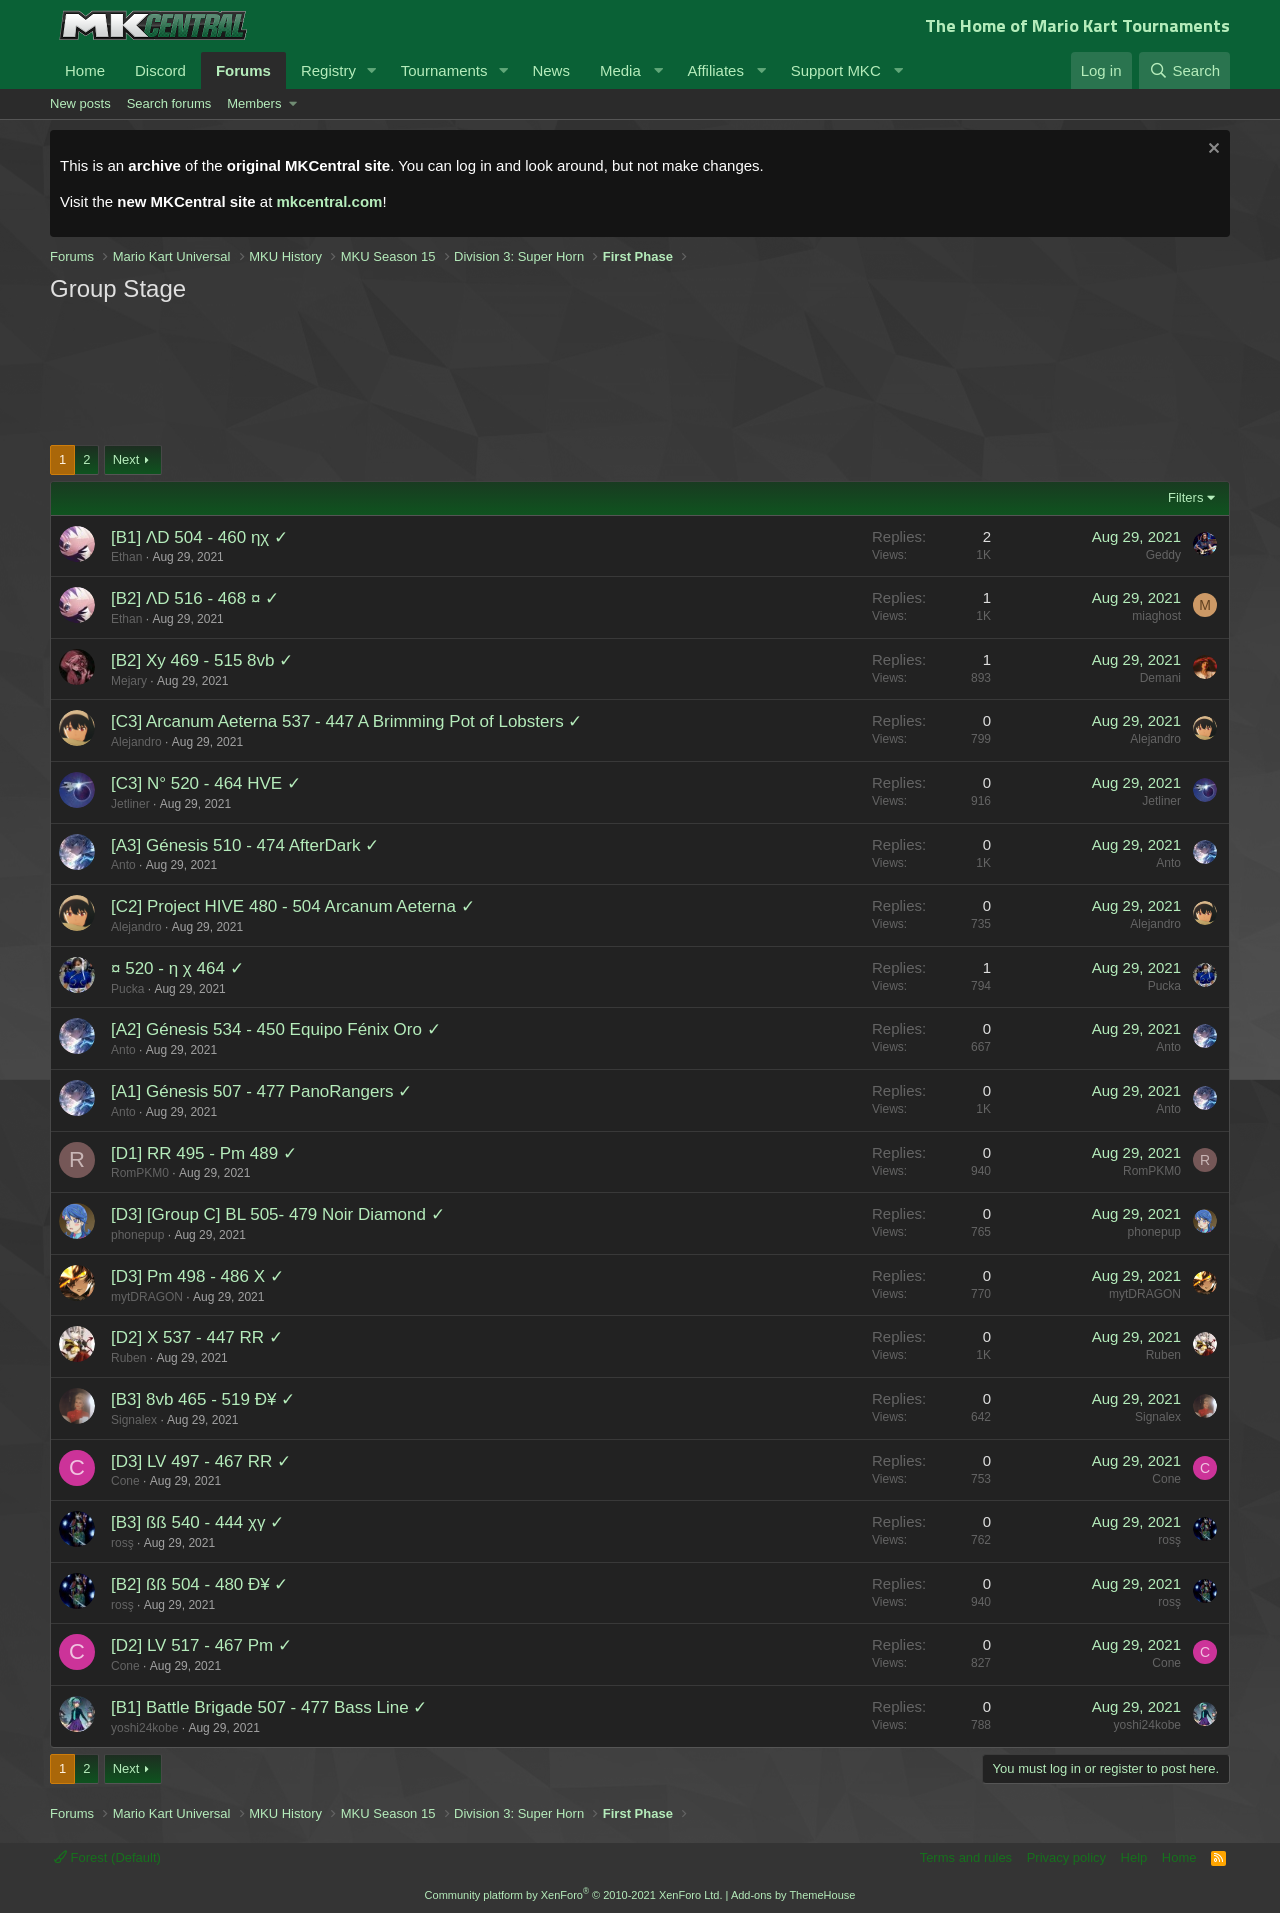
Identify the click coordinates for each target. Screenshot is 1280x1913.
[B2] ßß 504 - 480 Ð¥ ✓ (199, 1584)
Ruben (128, 1358)
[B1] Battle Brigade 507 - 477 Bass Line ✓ (269, 1707)
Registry (328, 70)
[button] (372, 70)
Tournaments (444, 70)
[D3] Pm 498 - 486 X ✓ (197, 1276)
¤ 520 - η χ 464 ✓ (177, 968)
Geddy (1163, 555)
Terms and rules (966, 1857)
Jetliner (130, 804)
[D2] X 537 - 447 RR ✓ (197, 1337)
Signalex (134, 1420)
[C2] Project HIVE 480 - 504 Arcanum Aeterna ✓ (293, 906)
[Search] (1184, 70)
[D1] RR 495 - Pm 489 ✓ (204, 1153)
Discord (160, 70)
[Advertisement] (430, 372)
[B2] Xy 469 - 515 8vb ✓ (202, 660)
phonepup (137, 1235)
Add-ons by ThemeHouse (793, 1895)
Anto (123, 865)
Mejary (129, 681)
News (551, 70)
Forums (243, 70)
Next (126, 459)
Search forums (169, 103)
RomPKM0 (140, 1173)
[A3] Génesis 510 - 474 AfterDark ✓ (245, 845)
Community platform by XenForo (574, 1895)
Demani (1160, 678)
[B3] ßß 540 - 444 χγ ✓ (197, 1522)
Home (85, 70)
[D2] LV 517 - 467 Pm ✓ (201, 1645)
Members (254, 103)
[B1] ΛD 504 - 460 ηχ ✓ (199, 537)
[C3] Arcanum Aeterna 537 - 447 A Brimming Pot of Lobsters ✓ (346, 721)
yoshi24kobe (144, 1728)
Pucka (127, 989)
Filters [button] (1185, 497)
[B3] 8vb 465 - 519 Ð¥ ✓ (203, 1399)
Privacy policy (1066, 1857)
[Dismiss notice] (1211, 150)
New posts (80, 103)
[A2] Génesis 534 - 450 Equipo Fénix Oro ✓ (276, 1029)
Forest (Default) (107, 1857)
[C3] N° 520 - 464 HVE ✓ (206, 783)
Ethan (126, 557)
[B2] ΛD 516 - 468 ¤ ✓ (195, 598)
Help (1134, 1857)
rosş (122, 1543)
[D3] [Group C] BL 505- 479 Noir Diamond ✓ (278, 1214)
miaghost (1156, 616)
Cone (125, 1481)
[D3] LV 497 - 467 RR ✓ (201, 1461)
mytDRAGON (147, 1297)
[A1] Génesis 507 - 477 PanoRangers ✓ (261, 1091)
